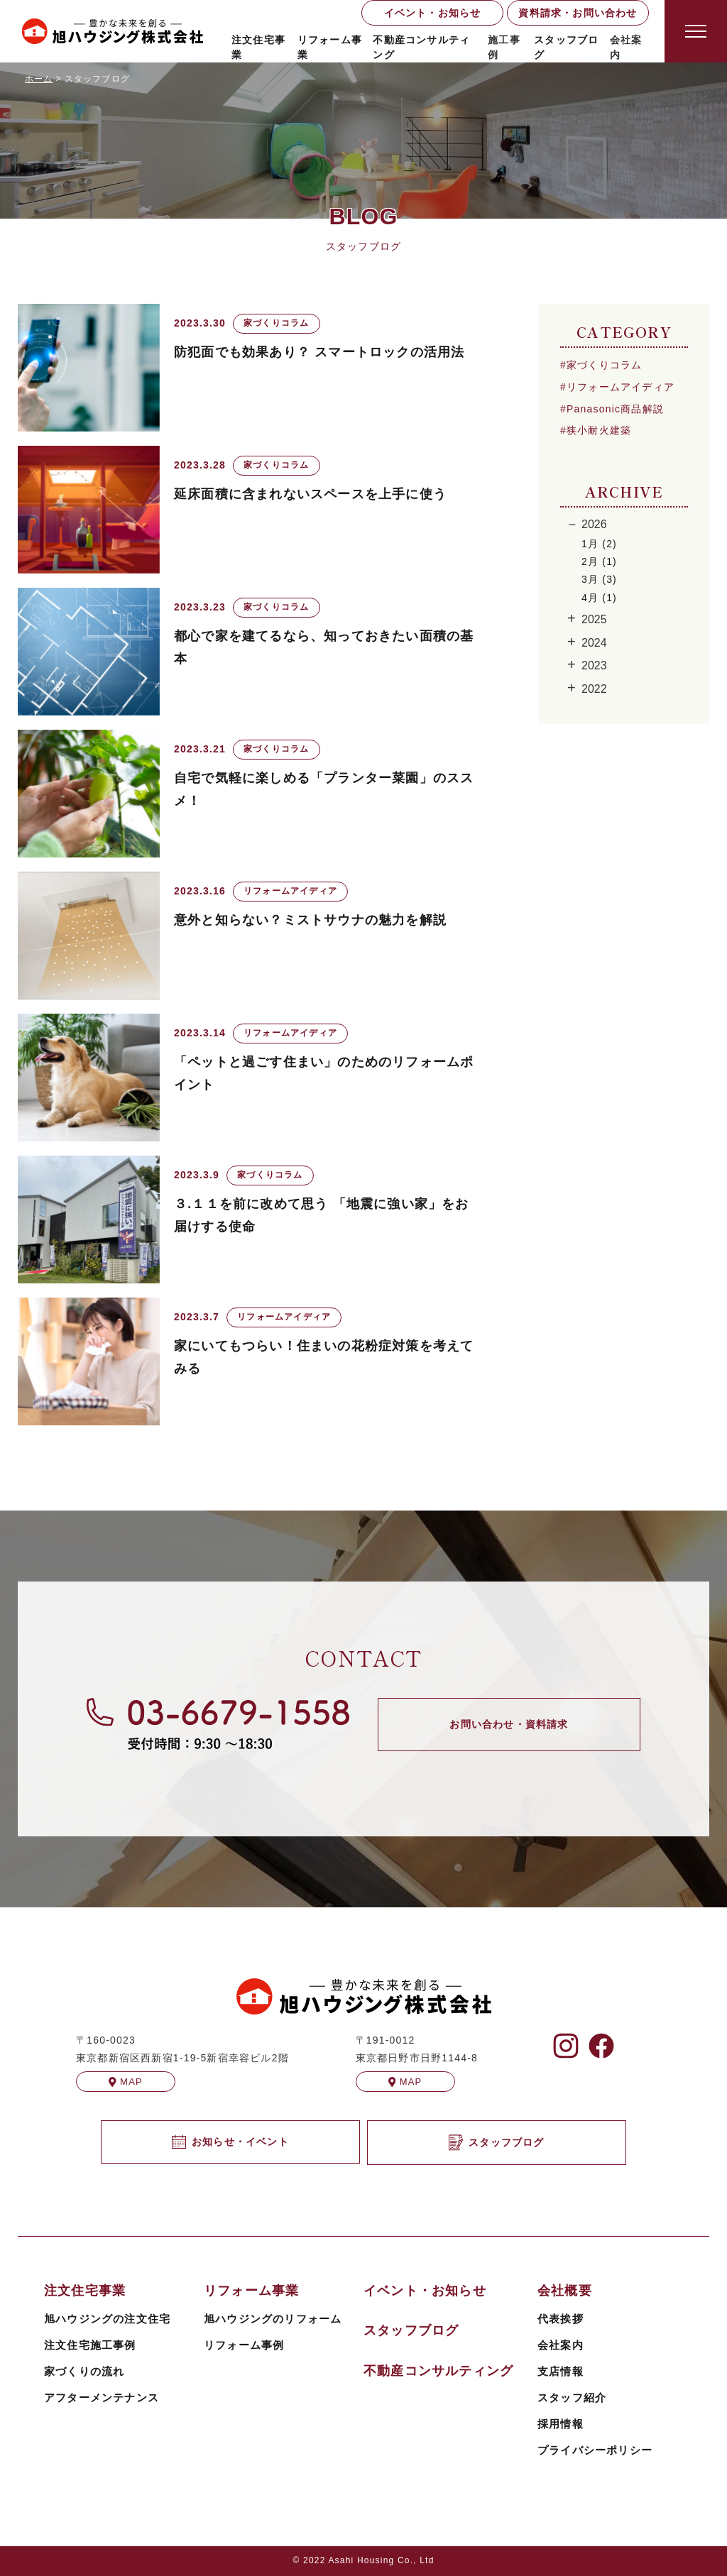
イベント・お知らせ (432, 12)
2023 (594, 665)
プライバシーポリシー (594, 2450)
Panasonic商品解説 (615, 409)
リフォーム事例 (244, 2345)
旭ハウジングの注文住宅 (107, 2319)
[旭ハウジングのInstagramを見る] (566, 2046)
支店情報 (560, 2371)
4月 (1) (599, 597)
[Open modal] (696, 31)
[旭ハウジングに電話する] (218, 1724)
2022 (594, 689)
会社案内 (560, 2345)
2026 (594, 524)
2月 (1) (599, 561)
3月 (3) (599, 579)
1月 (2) (599, 543)
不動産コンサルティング (421, 47)
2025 (594, 619)
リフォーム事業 (329, 47)
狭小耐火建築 (599, 430)
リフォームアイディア (620, 387)
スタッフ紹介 (571, 2397)
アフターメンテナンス (101, 2397)
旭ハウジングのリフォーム (272, 2319)
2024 (594, 643)
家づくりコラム (604, 365)
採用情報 (560, 2424)
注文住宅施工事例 (90, 2345)
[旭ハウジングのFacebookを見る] (601, 2046)
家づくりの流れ (84, 2371)
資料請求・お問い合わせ (577, 12)
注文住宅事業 (258, 47)
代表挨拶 (560, 2319)
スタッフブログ (566, 47)
